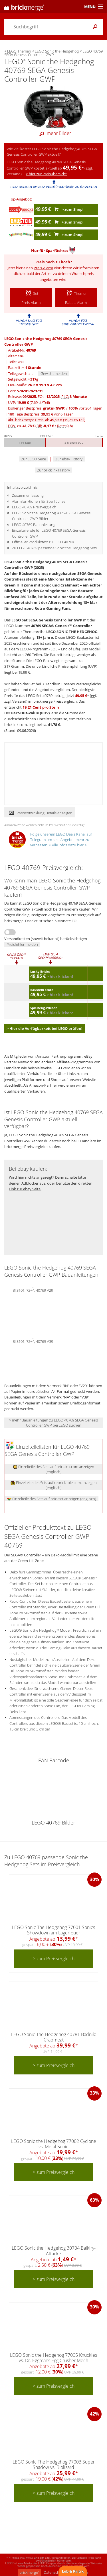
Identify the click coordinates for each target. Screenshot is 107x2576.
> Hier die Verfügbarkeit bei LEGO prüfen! (44, 1028)
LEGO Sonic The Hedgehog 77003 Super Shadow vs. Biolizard (54, 2464)
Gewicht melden (54, 373)
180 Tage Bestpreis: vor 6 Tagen (41, 414)
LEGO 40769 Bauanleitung (33, 524)
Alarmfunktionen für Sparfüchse (38, 501)
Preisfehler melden (22, 944)
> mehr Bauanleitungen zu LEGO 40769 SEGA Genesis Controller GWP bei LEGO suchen (53, 1423)
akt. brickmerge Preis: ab (46, 419)
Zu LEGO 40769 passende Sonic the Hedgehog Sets (54, 547)
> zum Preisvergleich (53, 1958)
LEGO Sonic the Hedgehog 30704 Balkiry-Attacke (54, 2250)
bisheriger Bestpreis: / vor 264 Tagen (55, 408)
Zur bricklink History (53, 470)
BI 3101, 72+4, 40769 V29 (33, 1290)
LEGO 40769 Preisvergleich (34, 507)
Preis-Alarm (43, 267)
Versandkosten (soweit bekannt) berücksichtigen (45, 938)
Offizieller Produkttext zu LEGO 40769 (43, 541)
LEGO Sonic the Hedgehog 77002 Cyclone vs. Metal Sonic (53, 2144)
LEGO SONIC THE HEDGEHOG (71, 631)
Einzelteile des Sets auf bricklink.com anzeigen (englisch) (53, 1469)
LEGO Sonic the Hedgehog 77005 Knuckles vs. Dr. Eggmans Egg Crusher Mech (53, 2358)
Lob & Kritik (73, 2571)
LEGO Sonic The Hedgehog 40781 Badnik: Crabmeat (53, 2037)
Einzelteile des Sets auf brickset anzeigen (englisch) (51, 1498)
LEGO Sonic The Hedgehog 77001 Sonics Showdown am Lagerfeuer (53, 1930)
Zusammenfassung (28, 495)
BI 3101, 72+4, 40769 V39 (33, 1341)
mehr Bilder (53, 133)
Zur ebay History (68, 459)
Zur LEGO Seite (33, 459)
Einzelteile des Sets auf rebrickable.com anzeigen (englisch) (54, 1485)
